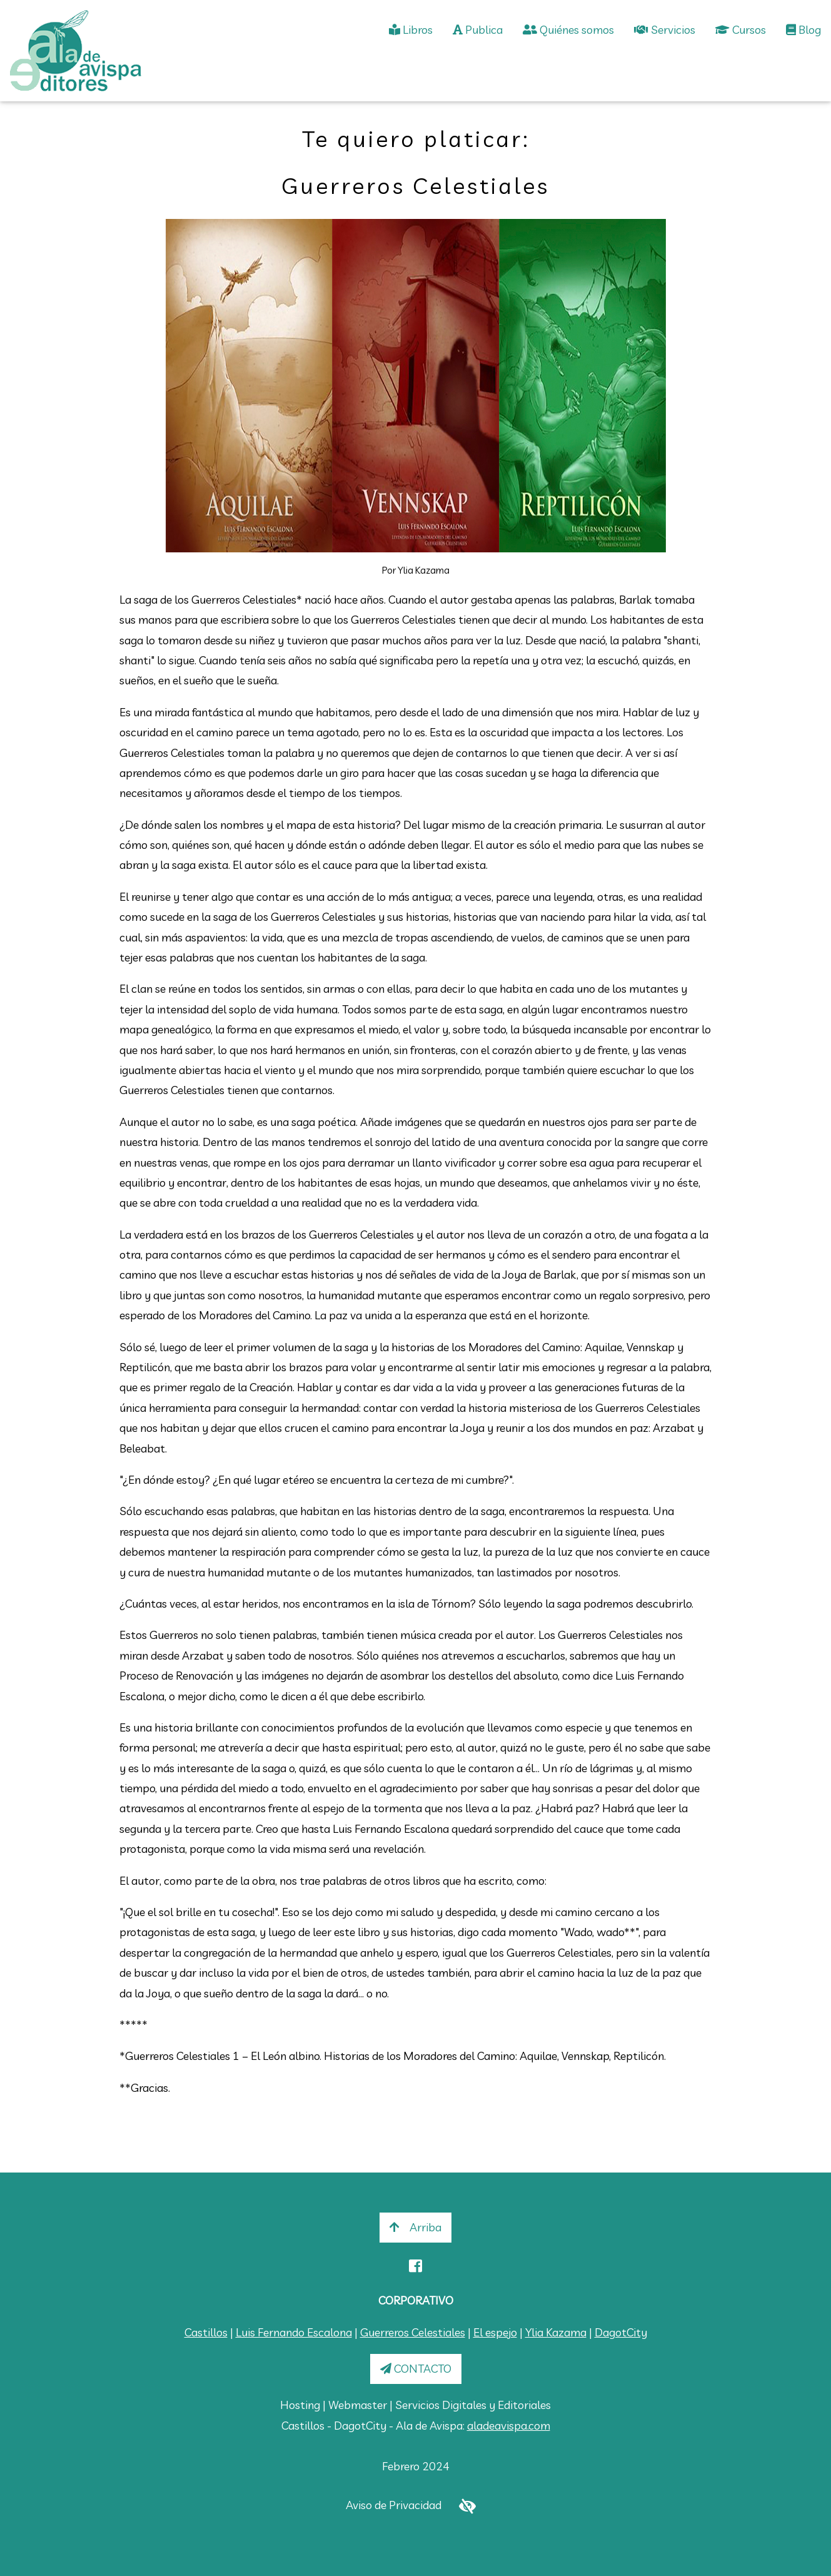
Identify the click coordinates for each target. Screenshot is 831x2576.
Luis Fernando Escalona (294, 2332)
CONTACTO (415, 2368)
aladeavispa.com (508, 2425)
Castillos (206, 2332)
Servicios (664, 30)
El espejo (495, 2332)
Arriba (415, 2227)
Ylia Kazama (556, 2332)
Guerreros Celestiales (412, 2332)
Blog (803, 30)
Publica (478, 30)
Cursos (740, 30)
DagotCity (621, 2332)
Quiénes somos (568, 30)
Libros (411, 30)
